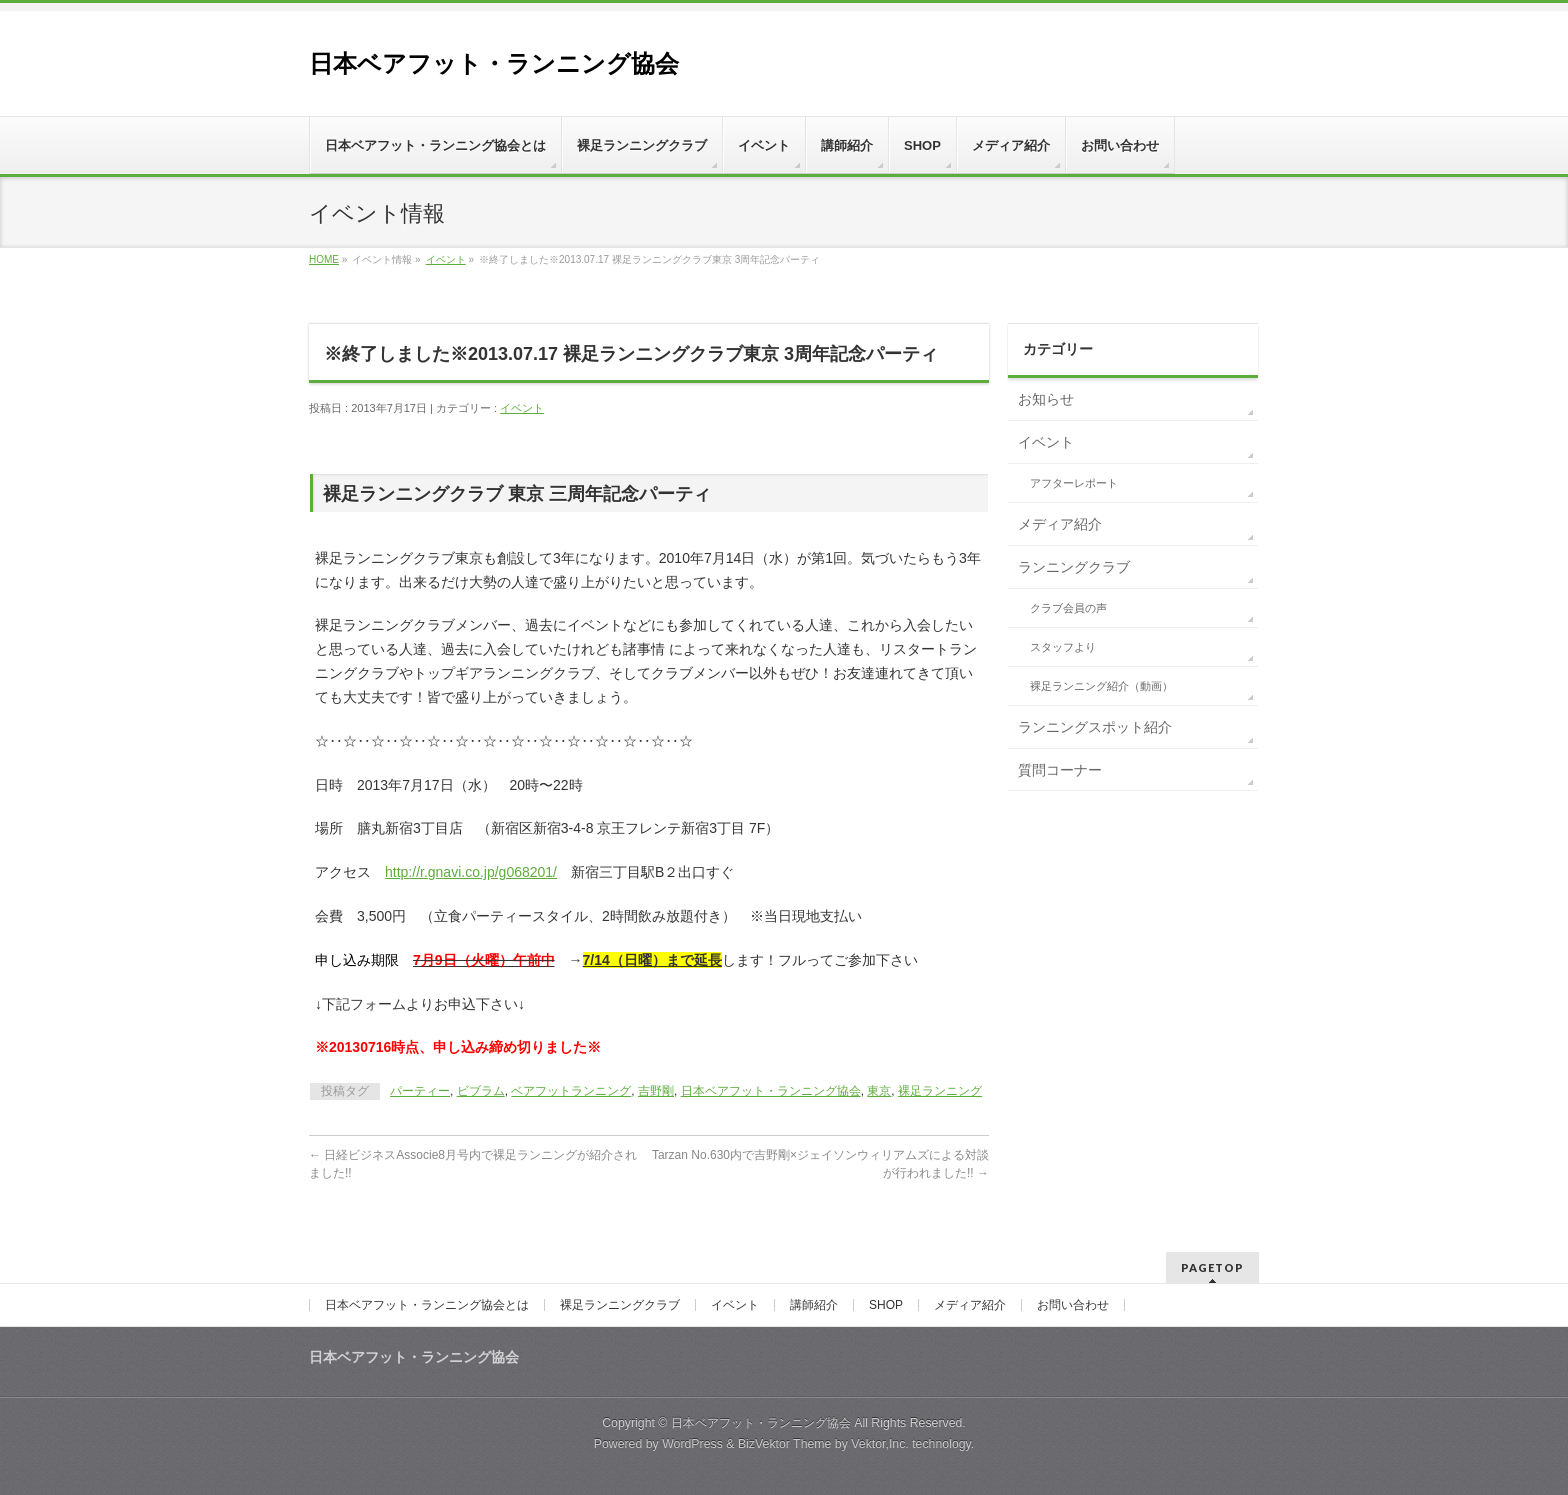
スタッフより (1063, 647)
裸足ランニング (940, 1091)
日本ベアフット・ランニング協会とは (427, 1305)
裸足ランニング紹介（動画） (1101, 686)
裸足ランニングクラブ (620, 1305)
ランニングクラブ (1074, 567)
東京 (879, 1091)
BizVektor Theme (785, 1444)
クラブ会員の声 (1068, 608)
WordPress (692, 1444)
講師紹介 (814, 1305)
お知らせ (1046, 399)
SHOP (886, 1305)
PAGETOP (1212, 1267)
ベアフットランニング (571, 1091)
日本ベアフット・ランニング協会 (494, 63)
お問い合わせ (1073, 1305)
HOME (324, 259)
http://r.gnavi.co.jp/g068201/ (471, 872)
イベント (446, 259)
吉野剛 (656, 1091)
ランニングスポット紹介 (1095, 727)
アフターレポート (1074, 483)
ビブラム (481, 1091)
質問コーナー (1060, 770)
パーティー (420, 1091)
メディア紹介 (1060, 524)
